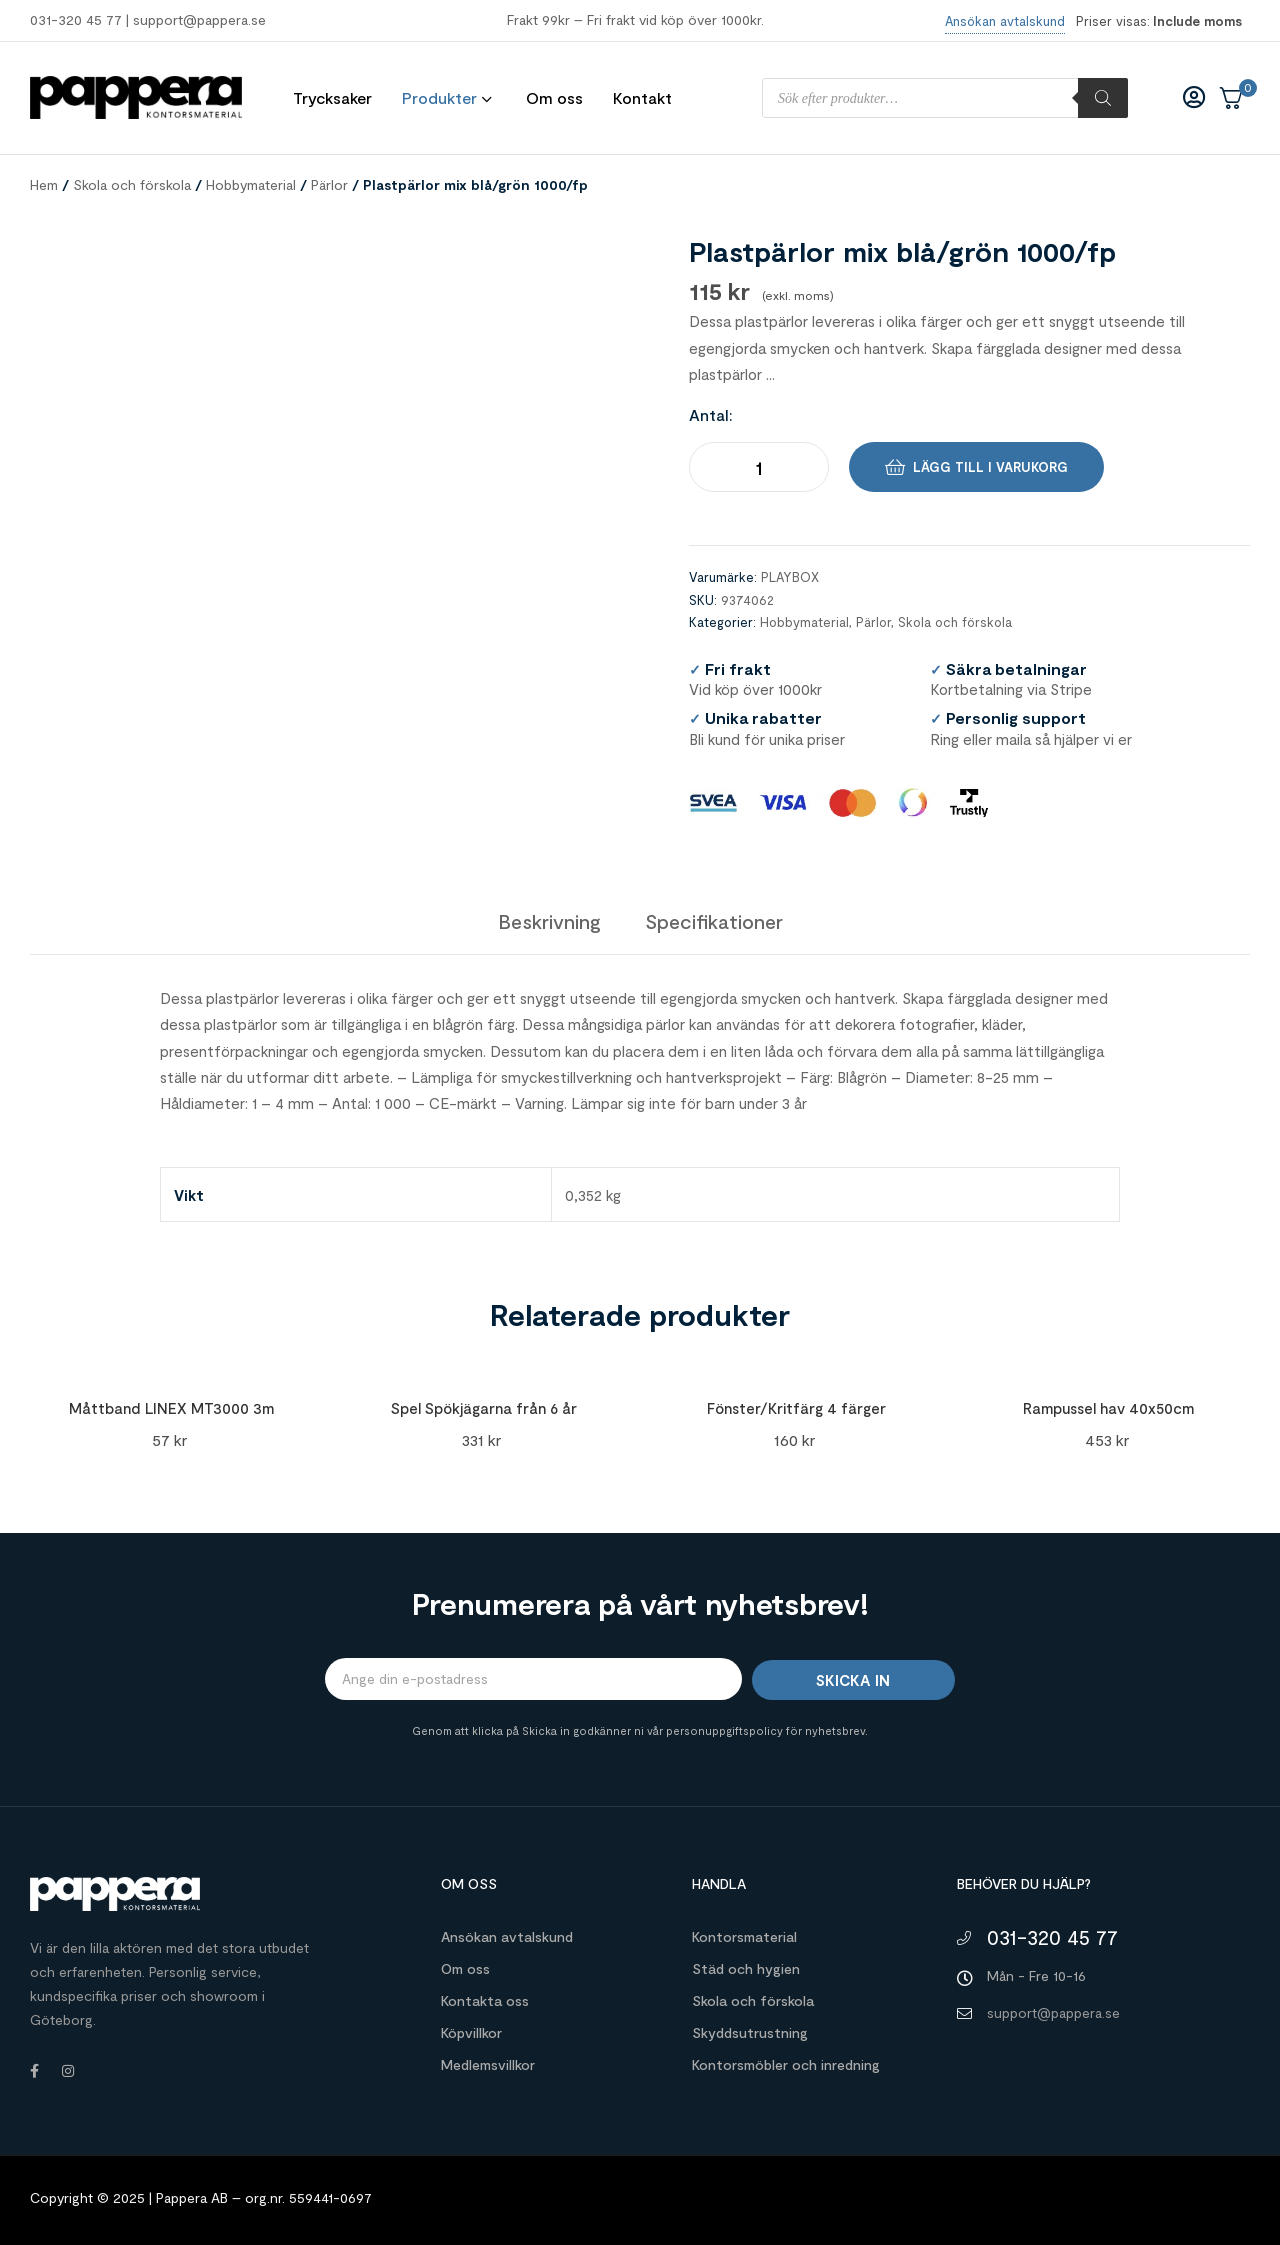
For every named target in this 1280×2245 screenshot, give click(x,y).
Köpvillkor (471, 2032)
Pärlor (329, 184)
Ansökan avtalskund (507, 1936)
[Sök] (1103, 98)
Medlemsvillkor (488, 2064)
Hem (44, 184)
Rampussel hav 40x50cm (1108, 1408)
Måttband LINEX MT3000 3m (171, 1408)
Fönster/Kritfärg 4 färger (796, 1408)
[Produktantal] (759, 467)
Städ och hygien (746, 1968)
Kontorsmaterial (744, 1936)
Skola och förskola (132, 184)
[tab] (549, 921)
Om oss (465, 1968)
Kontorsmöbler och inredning (786, 2064)
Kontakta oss (485, 2000)
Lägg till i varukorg (990, 467)
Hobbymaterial (251, 184)
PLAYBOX (790, 577)
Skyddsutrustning (750, 2032)
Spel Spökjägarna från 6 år (484, 1408)
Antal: (711, 414)
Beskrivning (549, 921)
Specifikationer (714, 921)
